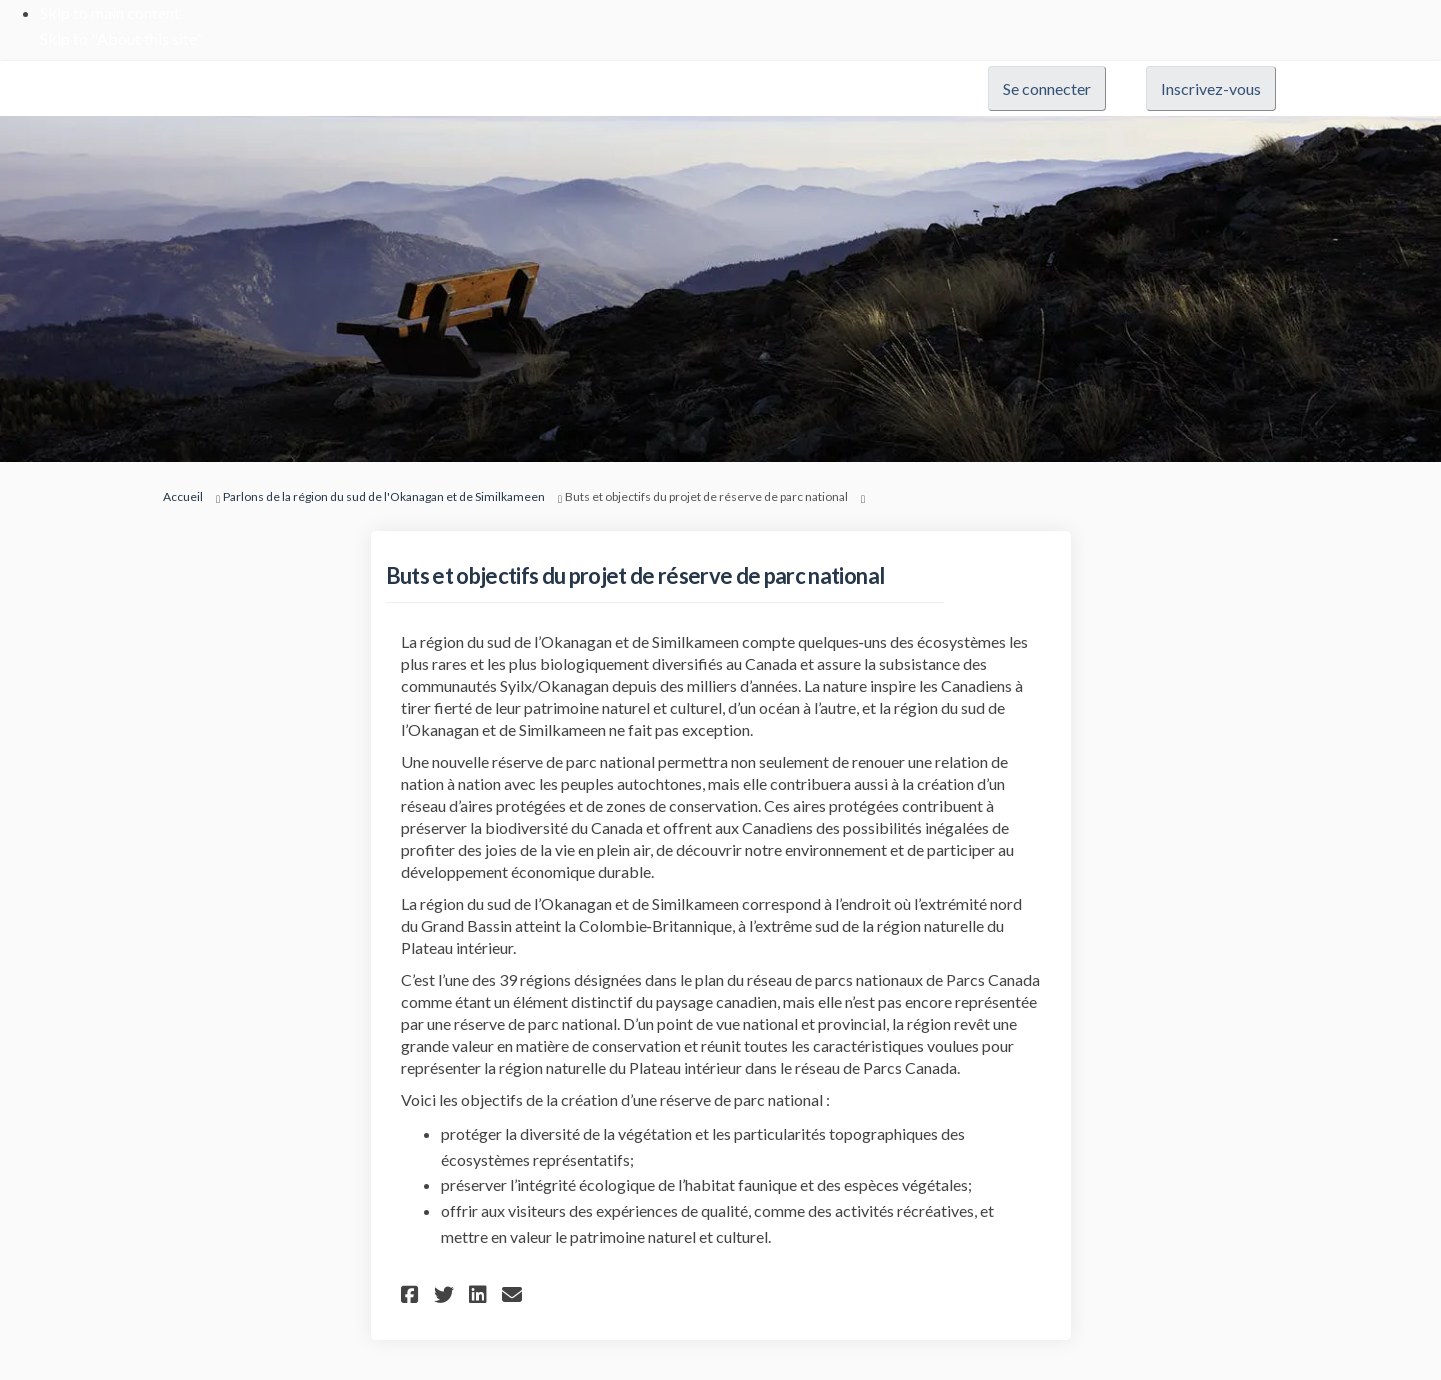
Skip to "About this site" (121, 38)
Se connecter (1047, 88)
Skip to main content (110, 12)
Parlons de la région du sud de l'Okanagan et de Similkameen (384, 496)
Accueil (183, 496)
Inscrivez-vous (1211, 88)
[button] (412, 1294)
